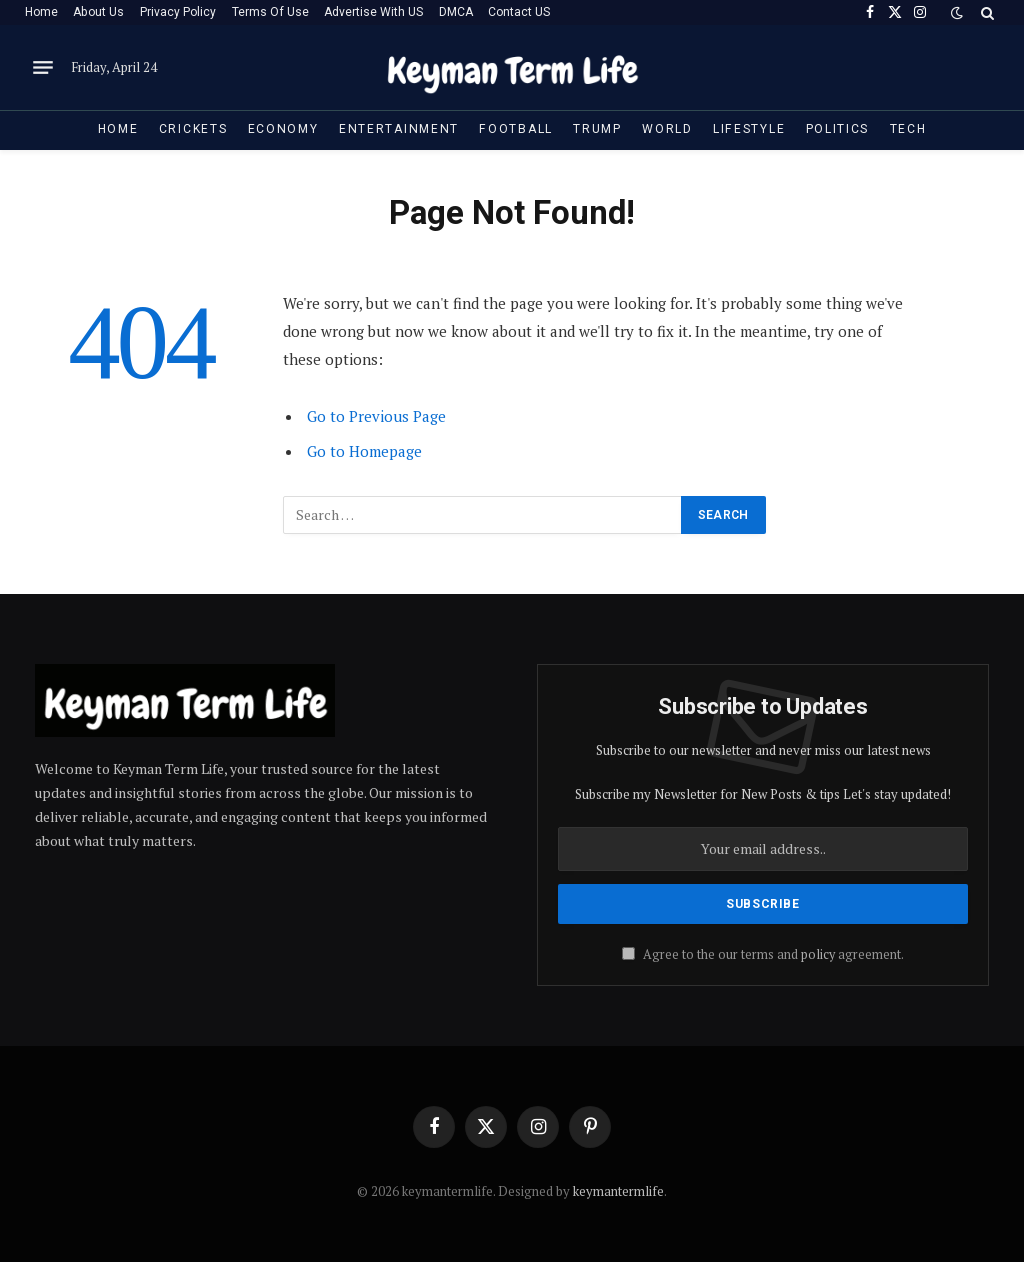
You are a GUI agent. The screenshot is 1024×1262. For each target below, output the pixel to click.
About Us (98, 12)
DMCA (456, 12)
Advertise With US (373, 12)
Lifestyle (749, 129)
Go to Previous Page (376, 416)
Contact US (519, 12)
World (667, 129)
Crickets (193, 129)
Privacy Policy (178, 12)
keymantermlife (618, 1191)
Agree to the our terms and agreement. (763, 954)
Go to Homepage (364, 451)
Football (516, 129)
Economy (283, 129)
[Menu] (43, 68)
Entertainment (399, 129)
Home (41, 12)
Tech (908, 129)
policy (818, 954)
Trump (597, 129)
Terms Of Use (270, 12)
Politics (838, 129)
